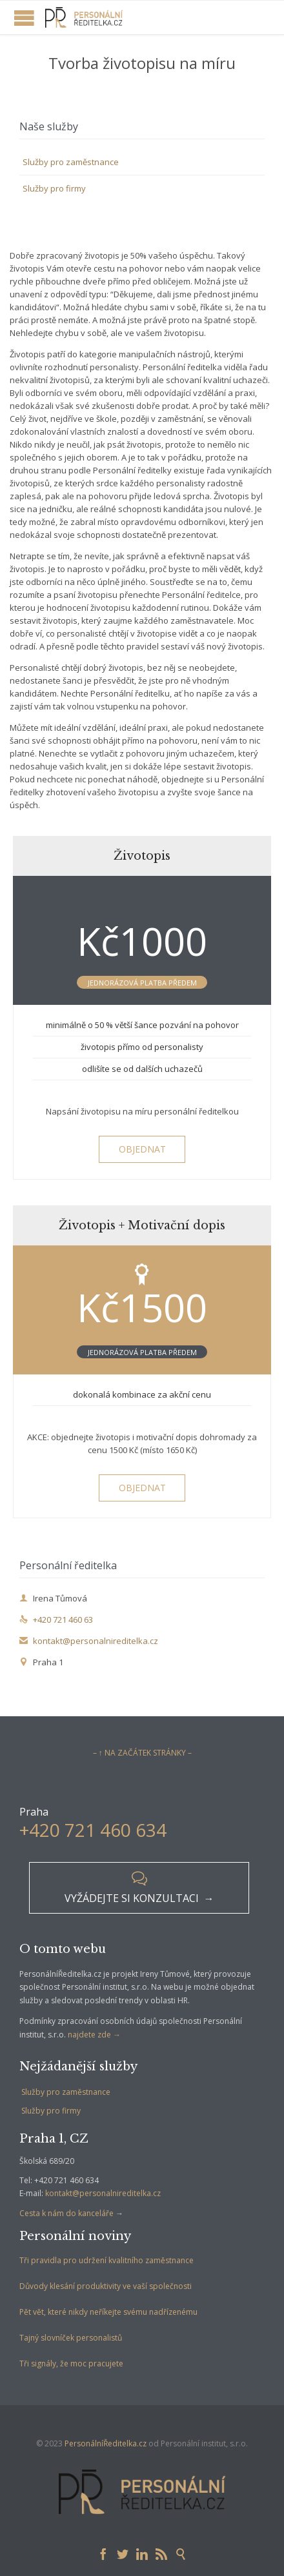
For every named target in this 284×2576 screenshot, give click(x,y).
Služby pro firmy (54, 188)
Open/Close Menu (24, 17)
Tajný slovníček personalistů (70, 2337)
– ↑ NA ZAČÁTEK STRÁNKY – (142, 1752)
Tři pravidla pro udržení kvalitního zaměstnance (106, 2260)
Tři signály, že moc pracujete (71, 2363)
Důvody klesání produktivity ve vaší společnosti (105, 2286)
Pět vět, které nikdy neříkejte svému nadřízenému (108, 2311)
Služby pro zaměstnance (71, 162)
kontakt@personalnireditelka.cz (88, 1641)
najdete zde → (94, 2034)
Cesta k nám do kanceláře (66, 2213)
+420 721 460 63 (56, 1619)
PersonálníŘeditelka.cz (106, 2443)
